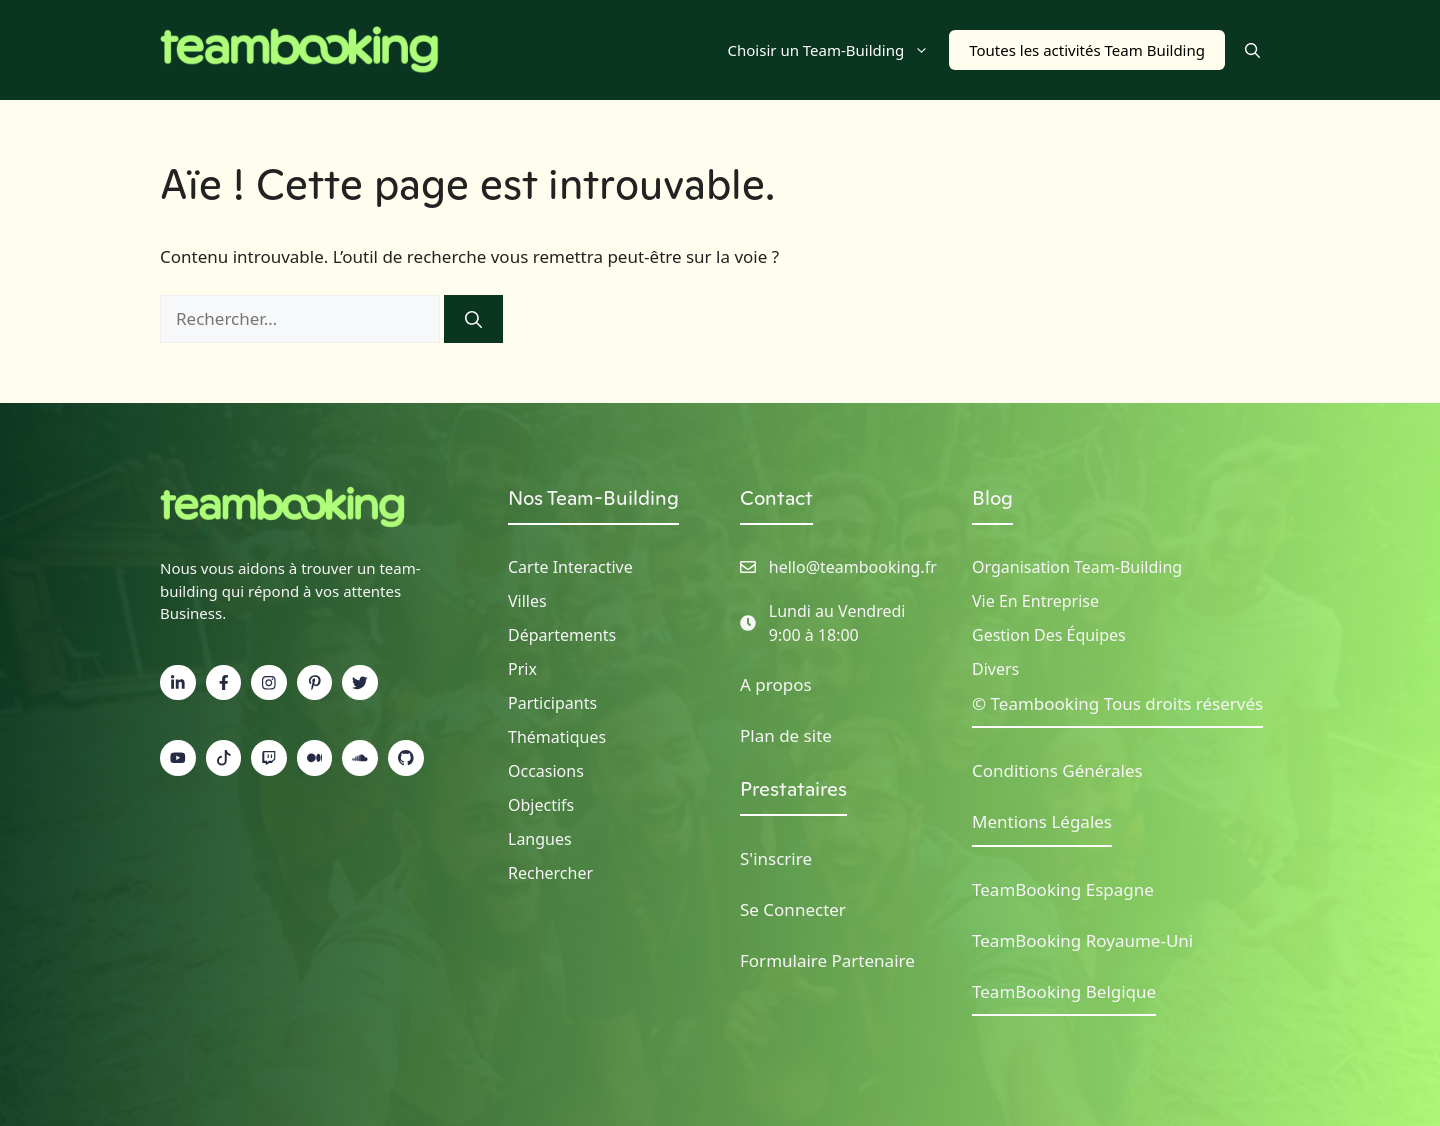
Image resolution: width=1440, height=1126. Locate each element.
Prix (522, 669)
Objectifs (541, 805)
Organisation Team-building (1077, 567)
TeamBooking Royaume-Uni (1082, 940)
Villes (527, 601)
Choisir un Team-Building (839, 50)
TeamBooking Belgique (1064, 991)
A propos (776, 684)
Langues (540, 839)
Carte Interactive (570, 567)
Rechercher (550, 873)
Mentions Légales (1042, 821)
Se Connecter (793, 909)
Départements (562, 635)
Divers (995, 669)
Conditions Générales (1057, 770)
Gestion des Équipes (1049, 635)
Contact (776, 498)
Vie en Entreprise (1035, 601)
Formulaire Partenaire (827, 960)
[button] (1252, 50)
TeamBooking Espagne (1063, 889)
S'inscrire (776, 858)
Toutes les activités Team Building (1087, 50)
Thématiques (557, 737)
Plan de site (786, 735)
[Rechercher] (473, 319)
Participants (552, 703)
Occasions (546, 771)
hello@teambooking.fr (853, 567)
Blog (992, 498)
